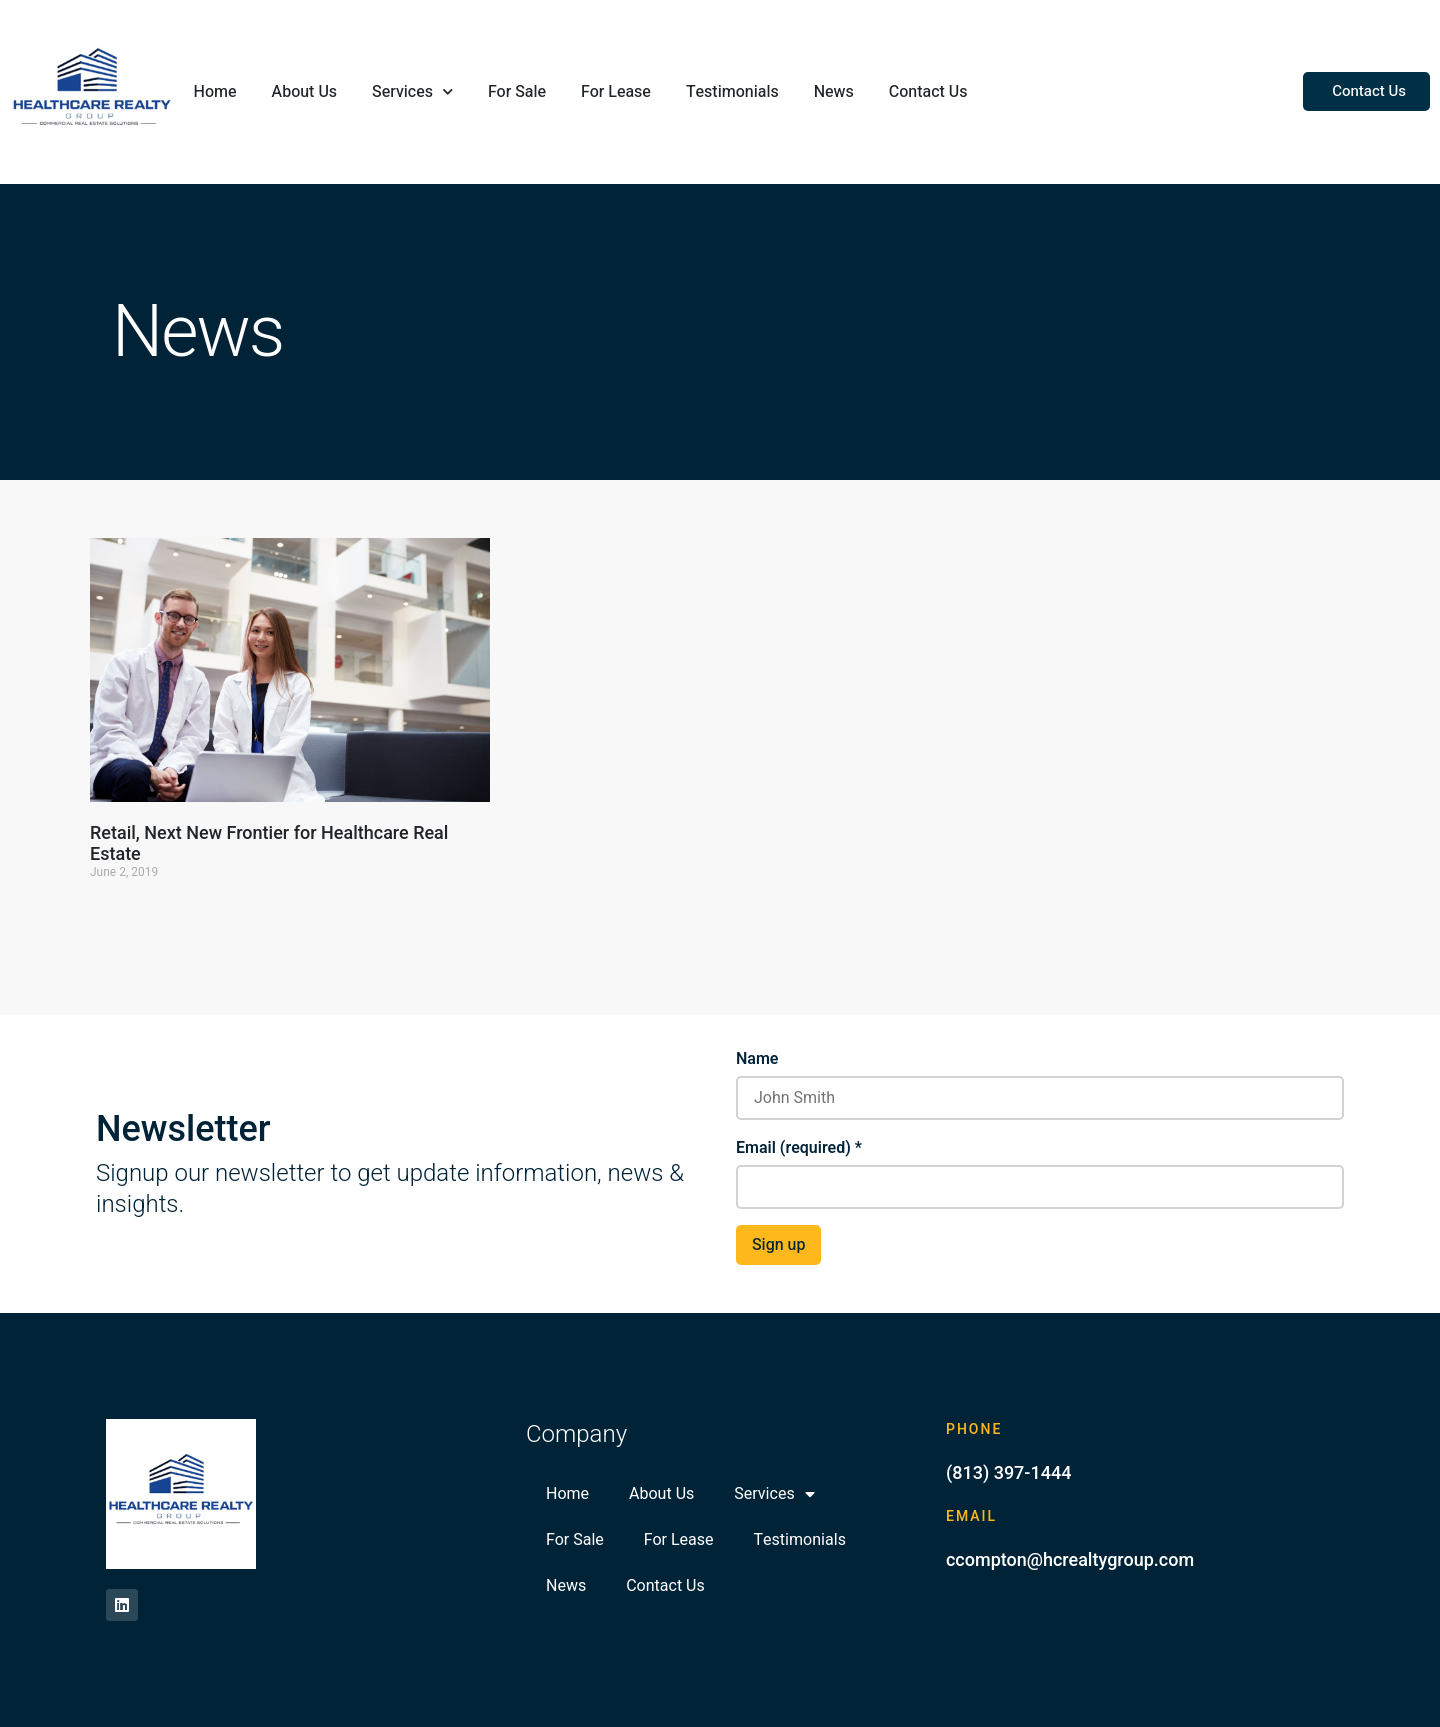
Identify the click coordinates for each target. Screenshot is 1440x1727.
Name (757, 1059)
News (834, 92)
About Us (304, 92)
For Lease (616, 92)
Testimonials (732, 92)
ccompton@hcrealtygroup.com (1070, 1559)
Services (412, 91)
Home (215, 92)
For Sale (517, 92)
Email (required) (799, 1148)
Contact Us (928, 92)
